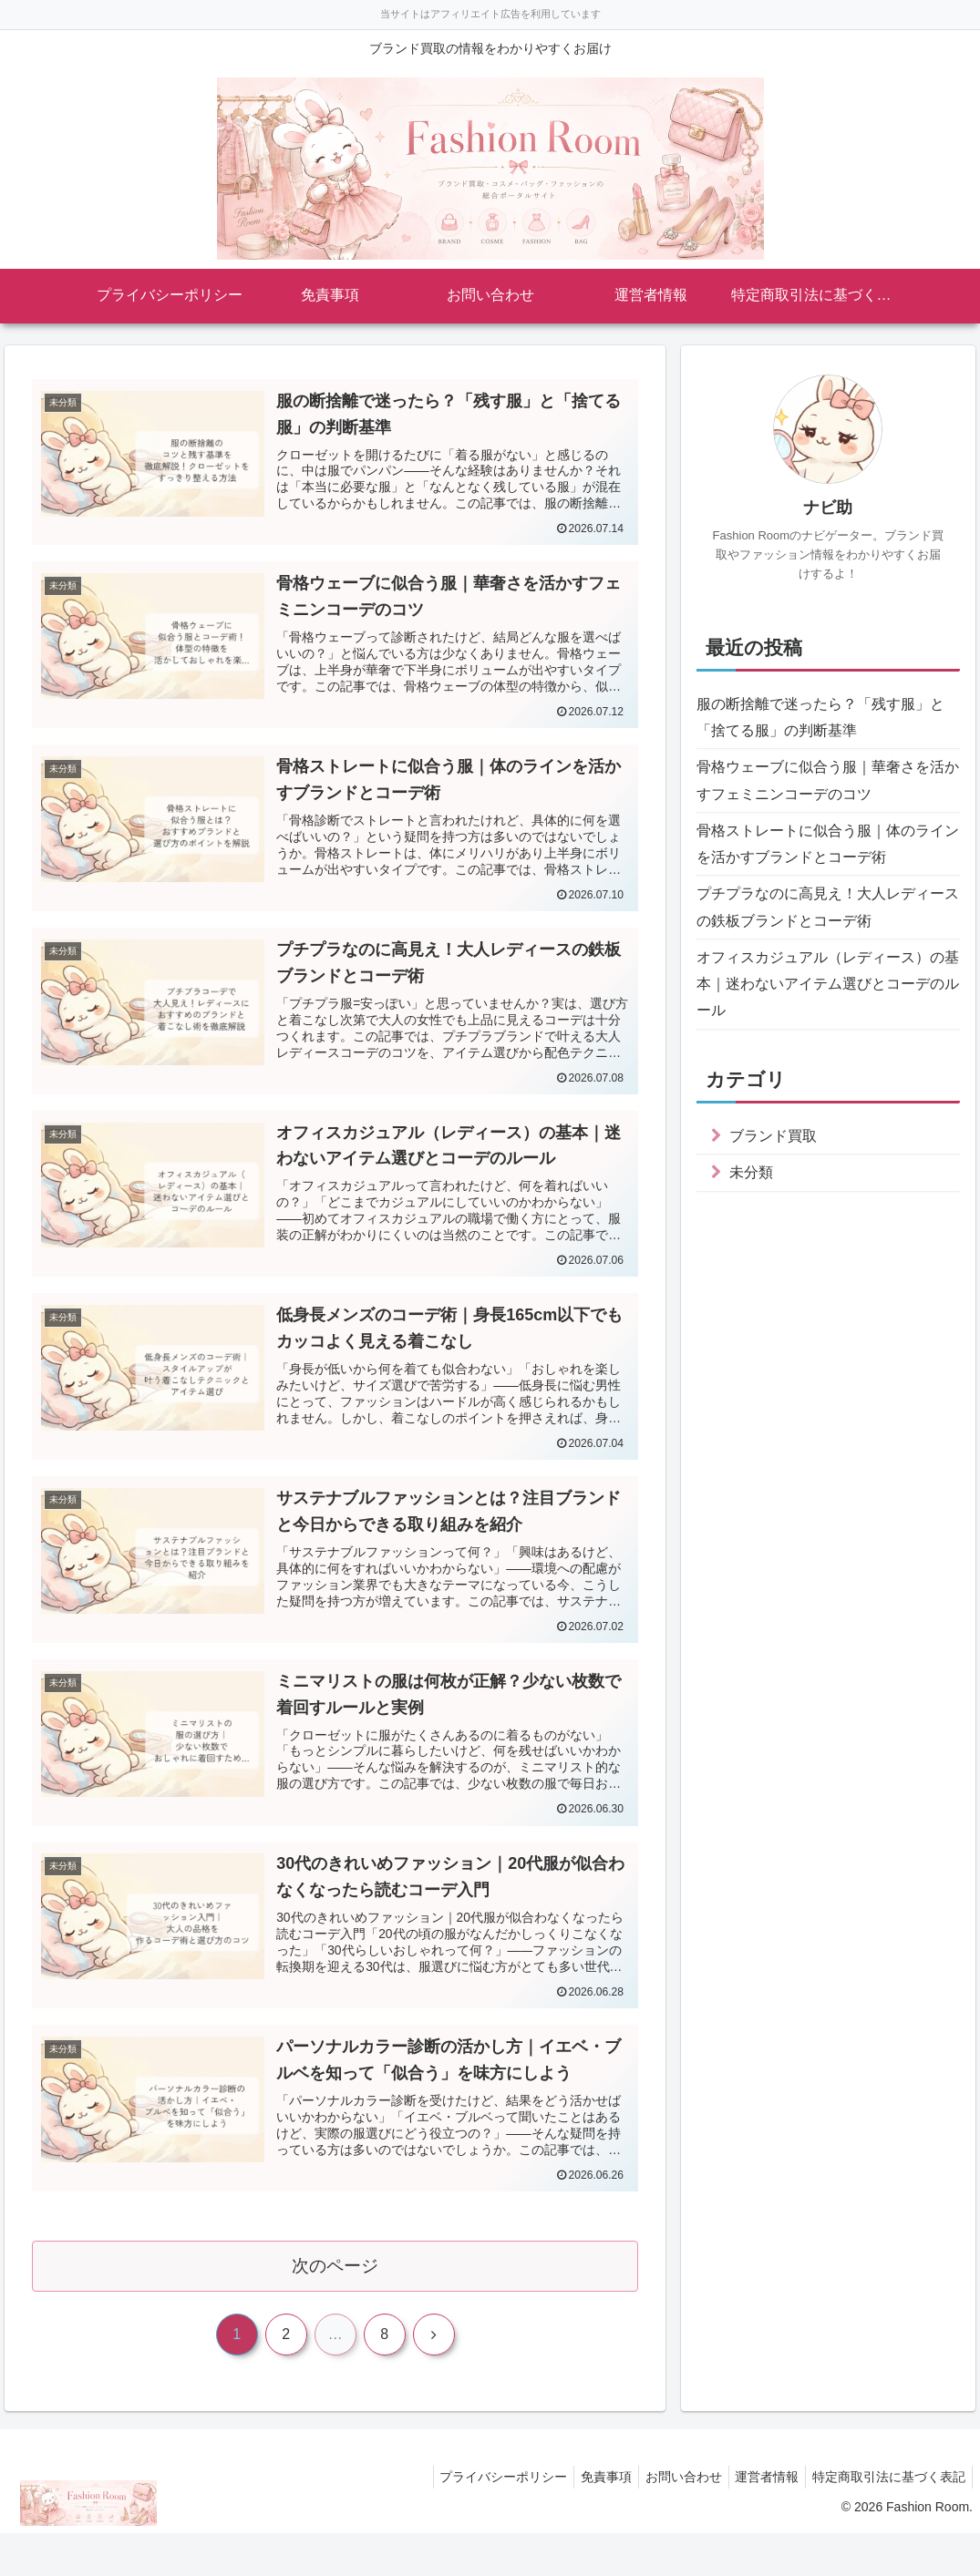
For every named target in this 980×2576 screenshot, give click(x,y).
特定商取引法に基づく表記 (886, 2519)
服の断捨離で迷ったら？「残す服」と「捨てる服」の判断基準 (827, 720)
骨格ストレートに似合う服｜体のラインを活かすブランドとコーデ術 (827, 858)
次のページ (335, 2305)
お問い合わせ (669, 2519)
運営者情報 (758, 2519)
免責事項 (586, 2519)
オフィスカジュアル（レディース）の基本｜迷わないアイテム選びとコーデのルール (827, 1011)
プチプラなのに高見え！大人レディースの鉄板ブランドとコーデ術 (827, 926)
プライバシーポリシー (478, 2519)
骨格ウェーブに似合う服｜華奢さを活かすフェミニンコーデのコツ (827, 789)
